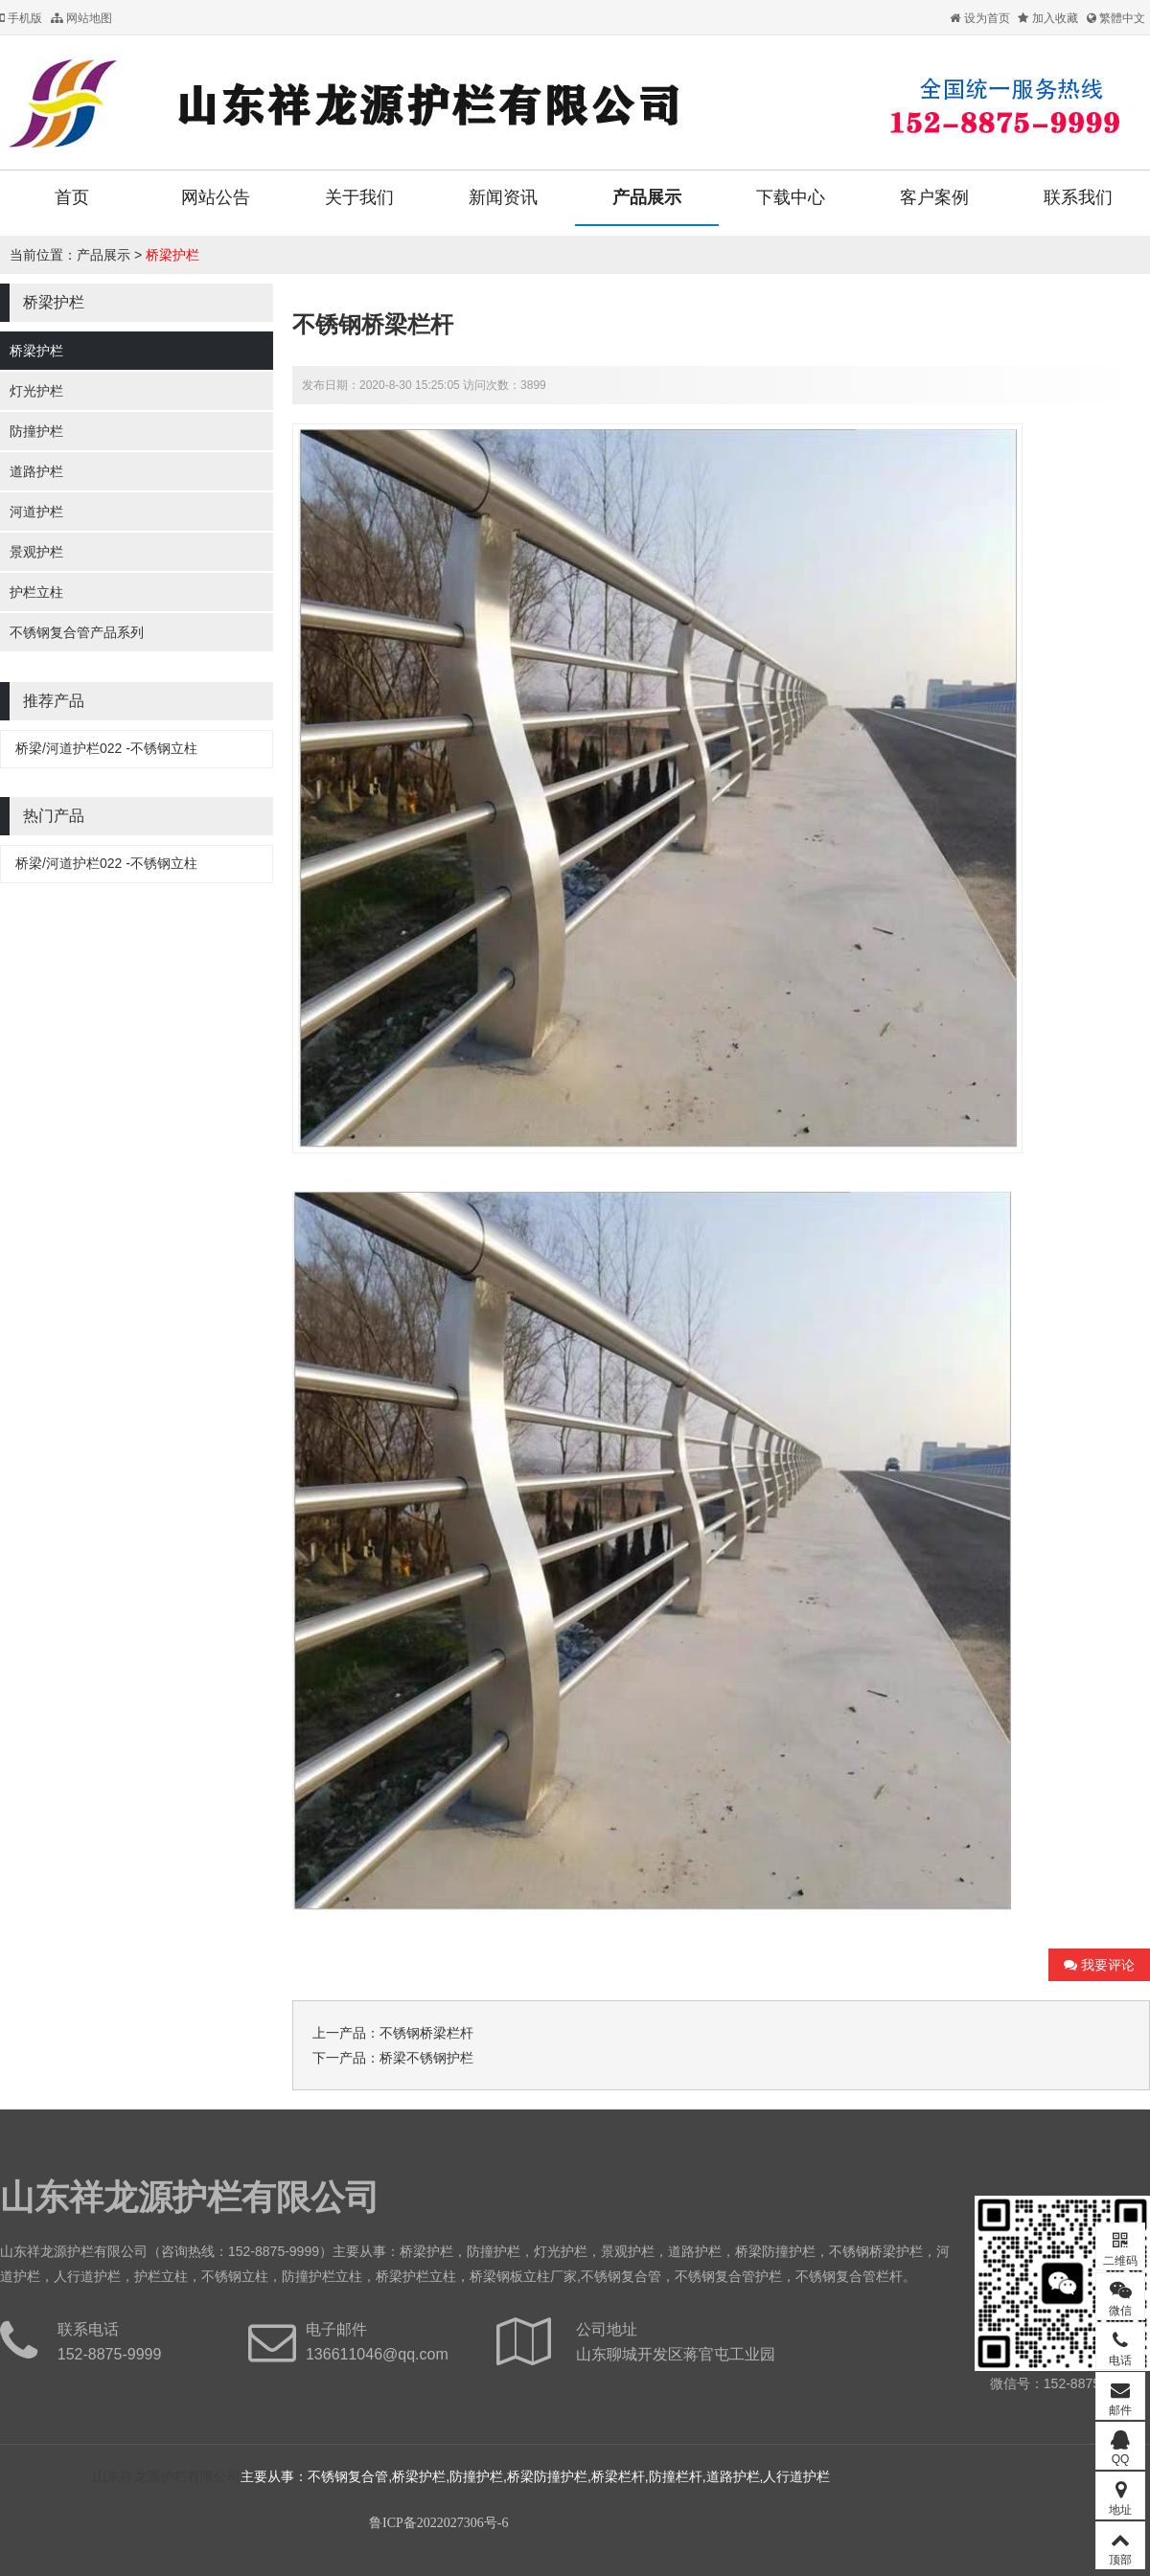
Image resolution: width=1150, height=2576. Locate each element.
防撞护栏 (36, 431)
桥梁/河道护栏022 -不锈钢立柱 (106, 748)
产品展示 (646, 197)
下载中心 (790, 197)
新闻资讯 (503, 197)
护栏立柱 (36, 592)
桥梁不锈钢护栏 (426, 2057)
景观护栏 (36, 551)
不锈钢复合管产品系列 (77, 632)
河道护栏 (36, 511)
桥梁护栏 (172, 254)
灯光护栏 (36, 391)
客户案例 (934, 197)
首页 (72, 197)
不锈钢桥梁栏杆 (426, 2032)
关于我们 (359, 197)
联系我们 (1078, 197)
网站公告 (215, 197)
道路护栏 (36, 471)
